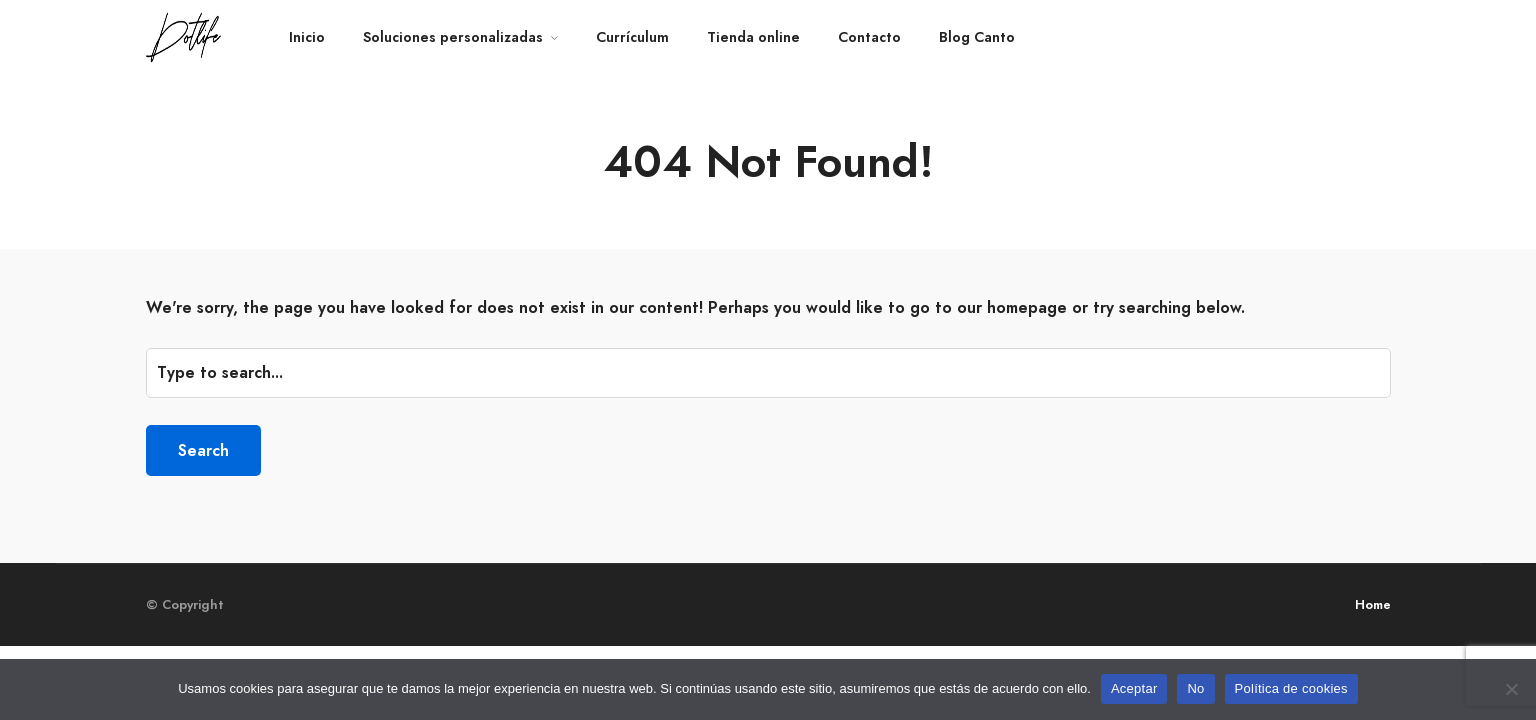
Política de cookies (1291, 688)
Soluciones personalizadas (453, 37)
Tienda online (753, 37)
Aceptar (1134, 688)
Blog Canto (977, 37)
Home (1373, 604)
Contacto (869, 37)
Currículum (632, 37)
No (1195, 688)
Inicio (307, 37)
